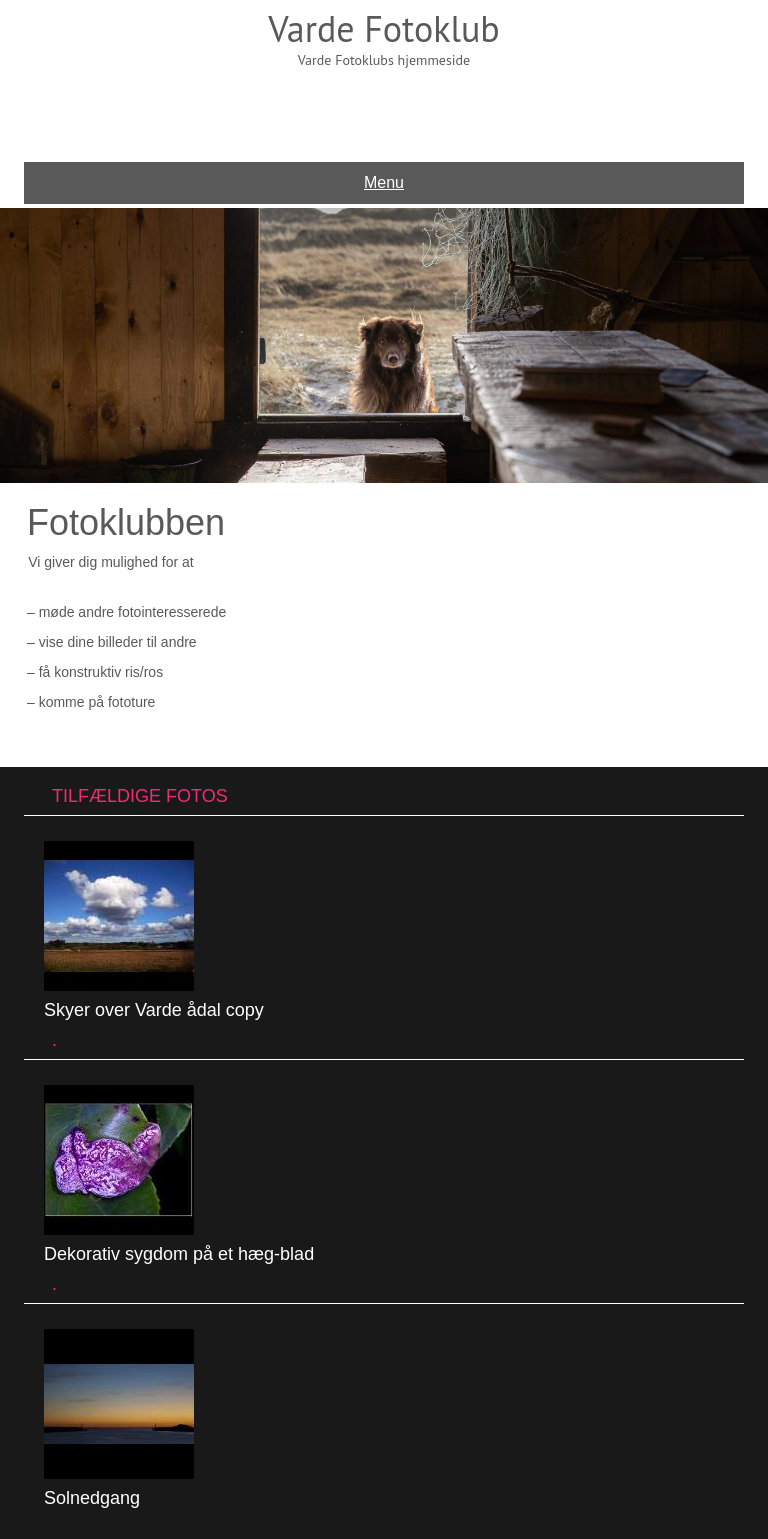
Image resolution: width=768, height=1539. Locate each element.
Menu (384, 182)
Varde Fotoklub (384, 28)
